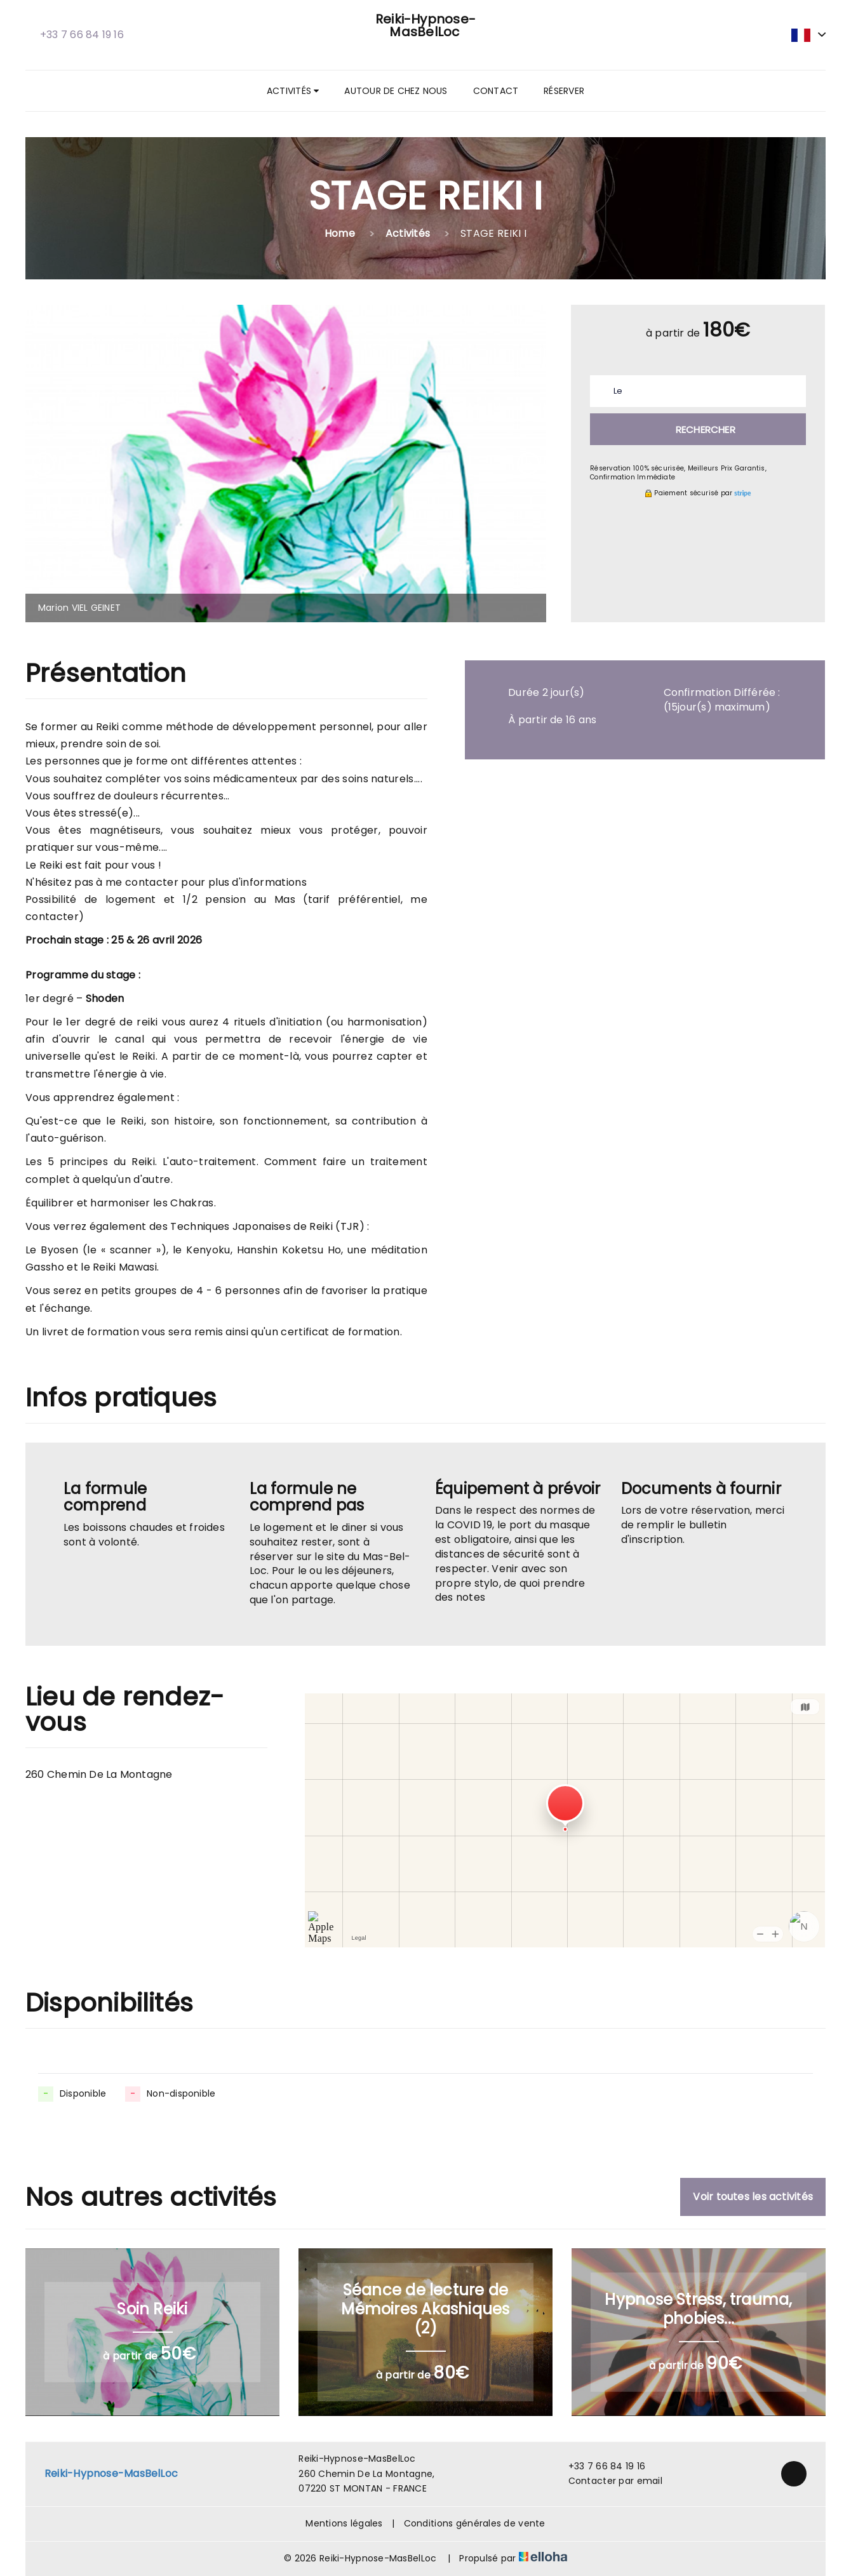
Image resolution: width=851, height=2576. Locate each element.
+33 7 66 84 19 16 (600, 2466)
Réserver (564, 90)
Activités (293, 90)
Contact (496, 90)
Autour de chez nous (395, 90)
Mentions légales (343, 2523)
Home (340, 233)
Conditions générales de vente (475, 2523)
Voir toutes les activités (753, 2196)
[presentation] (43, 463)
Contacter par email (608, 2480)
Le (617, 391)
